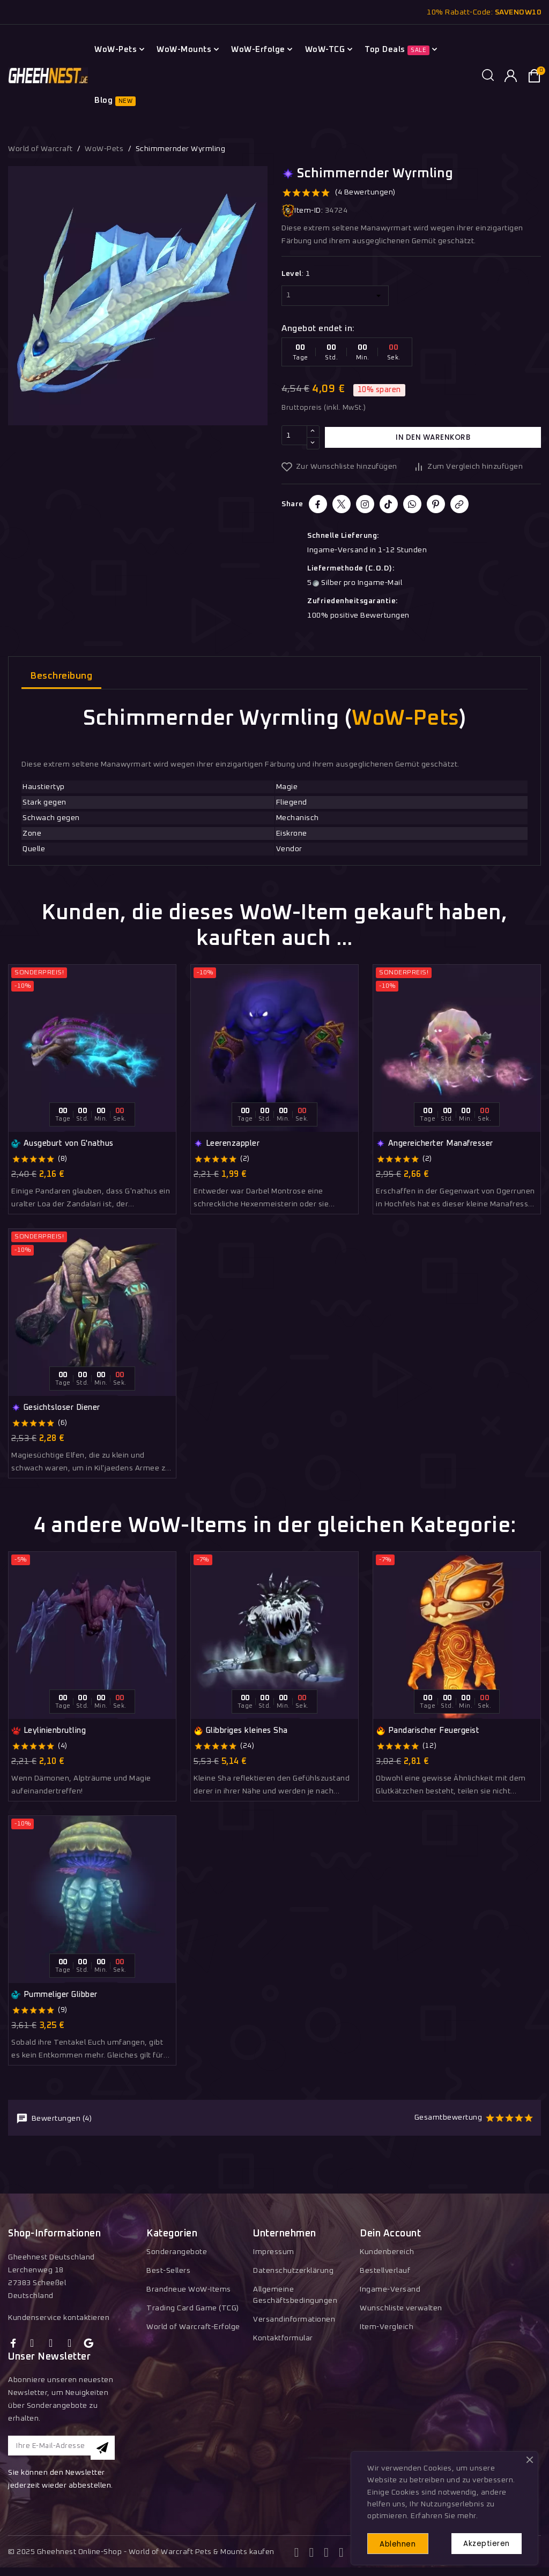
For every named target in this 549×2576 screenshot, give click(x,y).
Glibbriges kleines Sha (241, 1731)
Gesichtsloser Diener (55, 1408)
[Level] (335, 296)
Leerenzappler (226, 1143)
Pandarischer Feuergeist (427, 1731)
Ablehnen (402, 2542)
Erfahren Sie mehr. (444, 2513)
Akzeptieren (482, 2541)
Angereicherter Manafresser (434, 1143)
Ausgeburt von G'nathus (62, 1143)
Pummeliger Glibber (54, 1995)
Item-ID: (302, 210)
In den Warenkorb (433, 437)
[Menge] (294, 437)
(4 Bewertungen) (365, 192)
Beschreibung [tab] (61, 676)
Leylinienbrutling (48, 1731)
